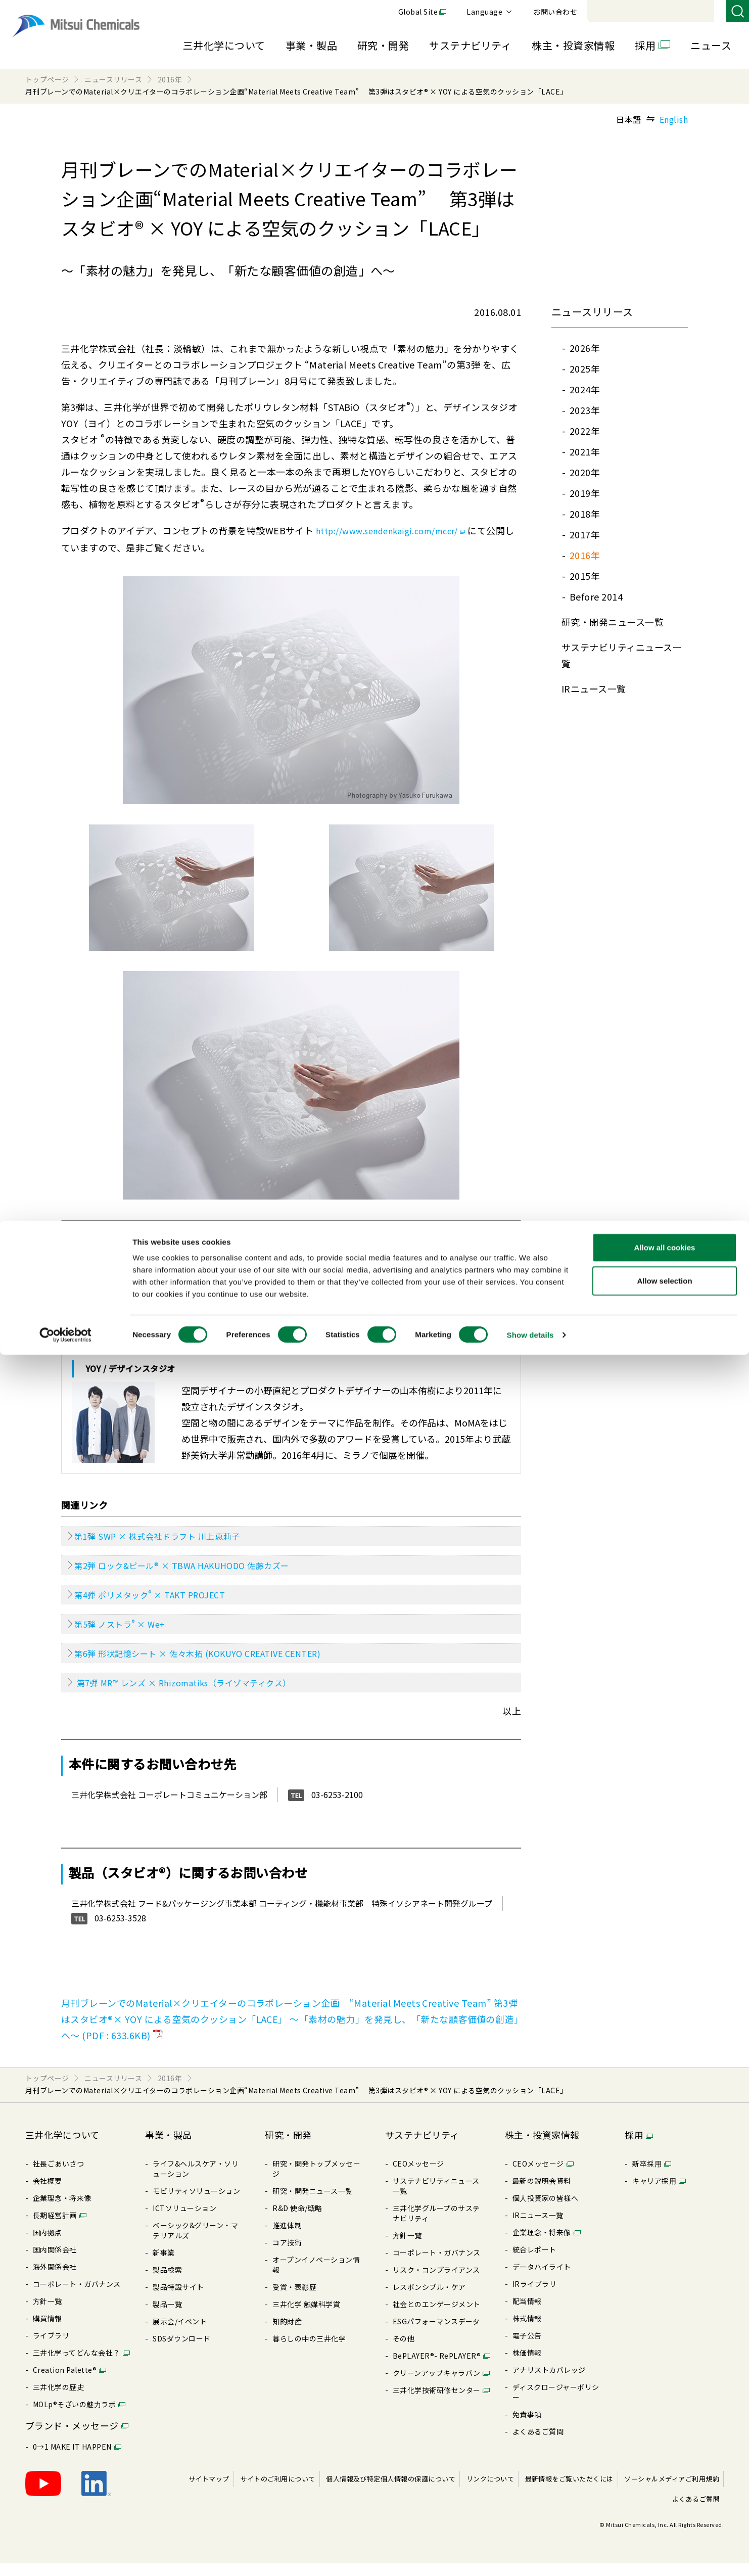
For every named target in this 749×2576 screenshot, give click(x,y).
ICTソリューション (184, 2221)
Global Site (557, 12)
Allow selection (664, 2502)
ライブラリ (51, 2348)
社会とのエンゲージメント (437, 2317)
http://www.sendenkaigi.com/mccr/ (399, 530)
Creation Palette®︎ (65, 2383)
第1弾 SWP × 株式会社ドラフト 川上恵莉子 (167, 1538)
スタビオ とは (114, 1240)
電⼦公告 (527, 2348)
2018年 (585, 513)
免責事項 (527, 2427)
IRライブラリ (534, 2297)
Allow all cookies (664, 2468)
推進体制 (287, 2238)
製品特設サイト (178, 2300)
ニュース (710, 45)
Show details (530, 2556)
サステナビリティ (470, 45)
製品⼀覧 (167, 2317)
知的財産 (287, 2334)
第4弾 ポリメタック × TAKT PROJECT (160, 1600)
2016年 (585, 555)
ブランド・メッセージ (72, 2438)
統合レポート (534, 2263)
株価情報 (527, 2366)
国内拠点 (47, 2245)
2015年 (585, 575)
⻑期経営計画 (55, 2228)
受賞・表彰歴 (294, 2300)
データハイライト (541, 2280)
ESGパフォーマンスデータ (436, 2334)
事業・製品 (311, 45)
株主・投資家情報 (573, 45)
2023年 (585, 410)
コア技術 (287, 2255)
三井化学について (224, 45)
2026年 (585, 347)
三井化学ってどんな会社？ (76, 2366)
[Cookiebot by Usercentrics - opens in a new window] (65, 2556)
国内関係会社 (55, 2263)
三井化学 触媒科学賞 (306, 2317)
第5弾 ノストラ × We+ (126, 1632)
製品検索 (167, 2283)
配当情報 (527, 2314)
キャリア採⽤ (654, 2194)
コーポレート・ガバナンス (77, 2297)
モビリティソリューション (196, 2204)
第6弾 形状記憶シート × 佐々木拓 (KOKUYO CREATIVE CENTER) (213, 1663)
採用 (645, 45)
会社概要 (47, 2194)
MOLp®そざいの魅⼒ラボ (74, 2417)
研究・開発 (383, 45)
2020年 (585, 472)
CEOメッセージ (418, 2177)
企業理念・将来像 (62, 2211)
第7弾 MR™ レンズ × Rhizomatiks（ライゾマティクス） (196, 1694)
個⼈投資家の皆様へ (545, 2211)
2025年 (585, 368)
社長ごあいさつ (58, 2177)
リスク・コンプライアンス (436, 2283)
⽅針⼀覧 (47, 2314)
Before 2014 (596, 596)
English (674, 119)
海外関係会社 (55, 2280)
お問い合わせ (694, 12)
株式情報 (527, 2331)
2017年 (585, 534)
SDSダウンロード (181, 2352)
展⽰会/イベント (180, 2334)
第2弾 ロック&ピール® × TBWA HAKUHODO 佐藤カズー (195, 1569)
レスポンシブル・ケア (429, 2300)
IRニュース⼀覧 (593, 688)
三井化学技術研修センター (437, 2403)
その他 (403, 2352)
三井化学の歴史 (58, 2400)
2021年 (585, 451)
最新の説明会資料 (541, 2194)
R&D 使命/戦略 (297, 2221)
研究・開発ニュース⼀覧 (612, 621)
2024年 (585, 389)
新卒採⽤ (647, 2177)
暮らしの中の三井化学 (309, 2352)
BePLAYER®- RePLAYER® (437, 2369)
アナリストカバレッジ (549, 2383)
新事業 (163, 2266)
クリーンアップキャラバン (437, 2386)
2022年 (585, 430)
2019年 (585, 492)
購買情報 (47, 2331)
